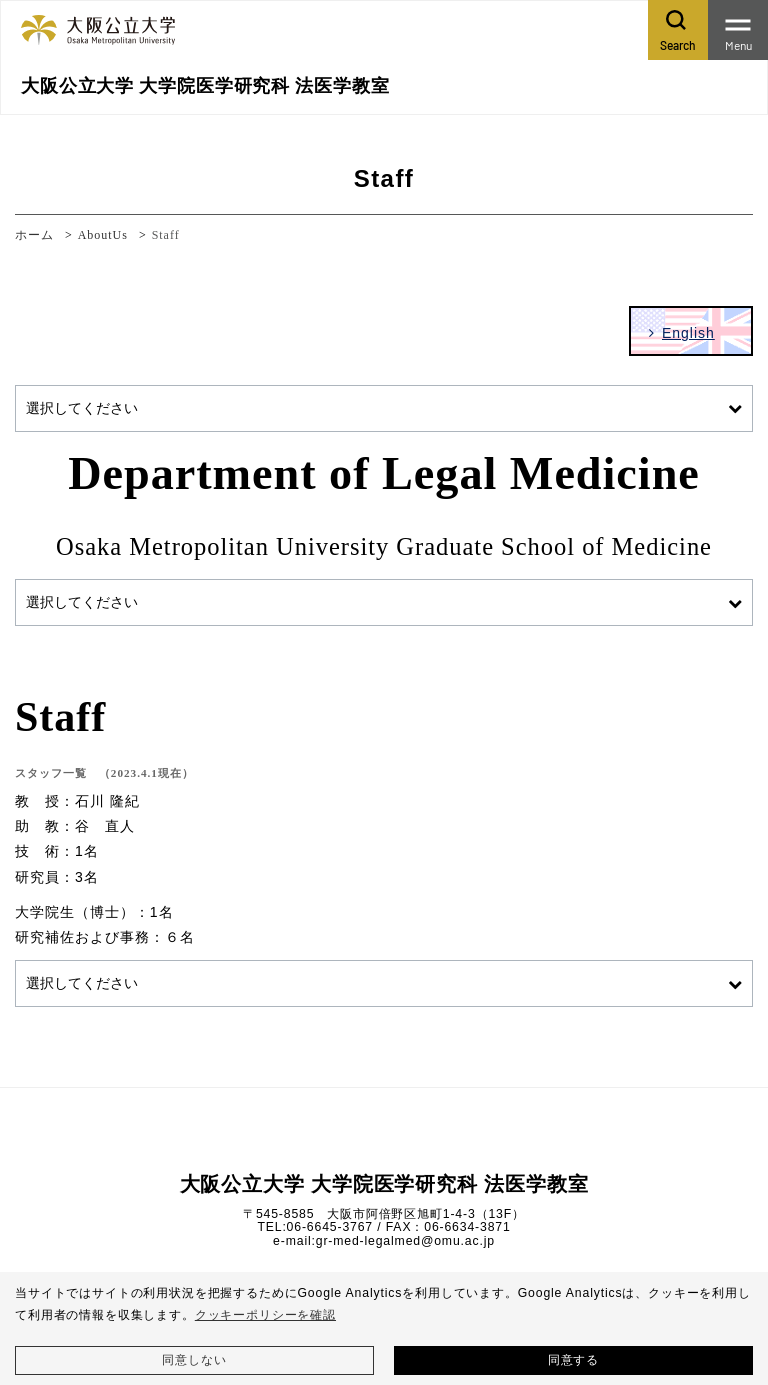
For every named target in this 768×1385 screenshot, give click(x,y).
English (688, 333)
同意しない (194, 1360)
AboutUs (103, 235)
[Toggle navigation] (738, 30)
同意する (573, 1360)
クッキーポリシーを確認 (265, 1315)
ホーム (34, 235)
